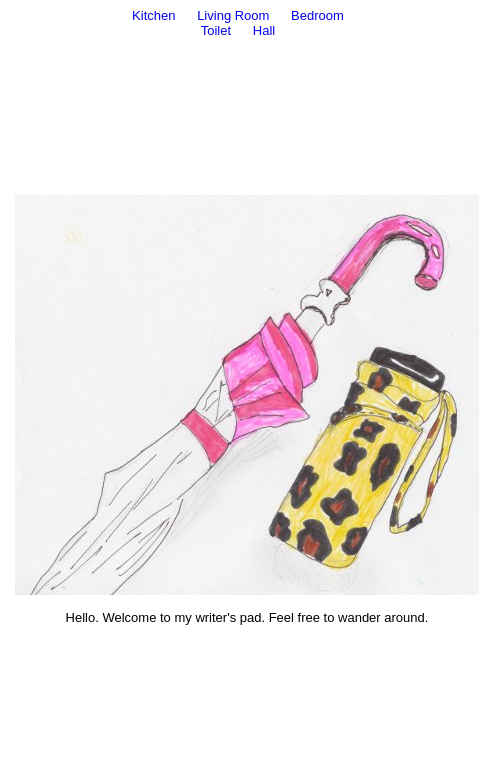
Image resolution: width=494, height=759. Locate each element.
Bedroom (317, 15)
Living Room (233, 15)
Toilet (216, 30)
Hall (264, 30)
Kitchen (153, 15)
